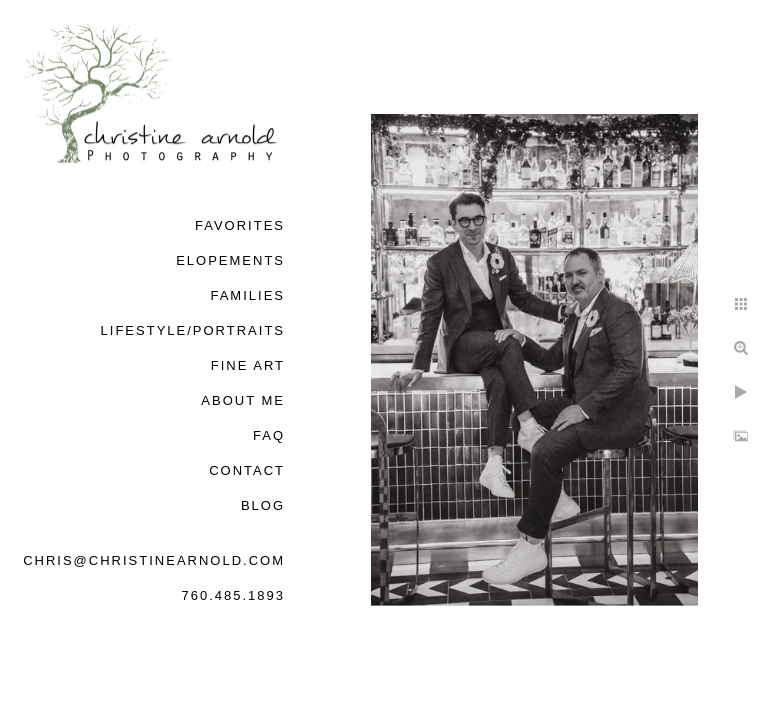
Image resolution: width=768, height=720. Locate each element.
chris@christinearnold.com (154, 560)
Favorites (240, 225)
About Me (243, 400)
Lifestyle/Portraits (193, 330)
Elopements (230, 260)
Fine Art (248, 365)
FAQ (269, 435)
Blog (263, 505)
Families (247, 295)
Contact (247, 470)
